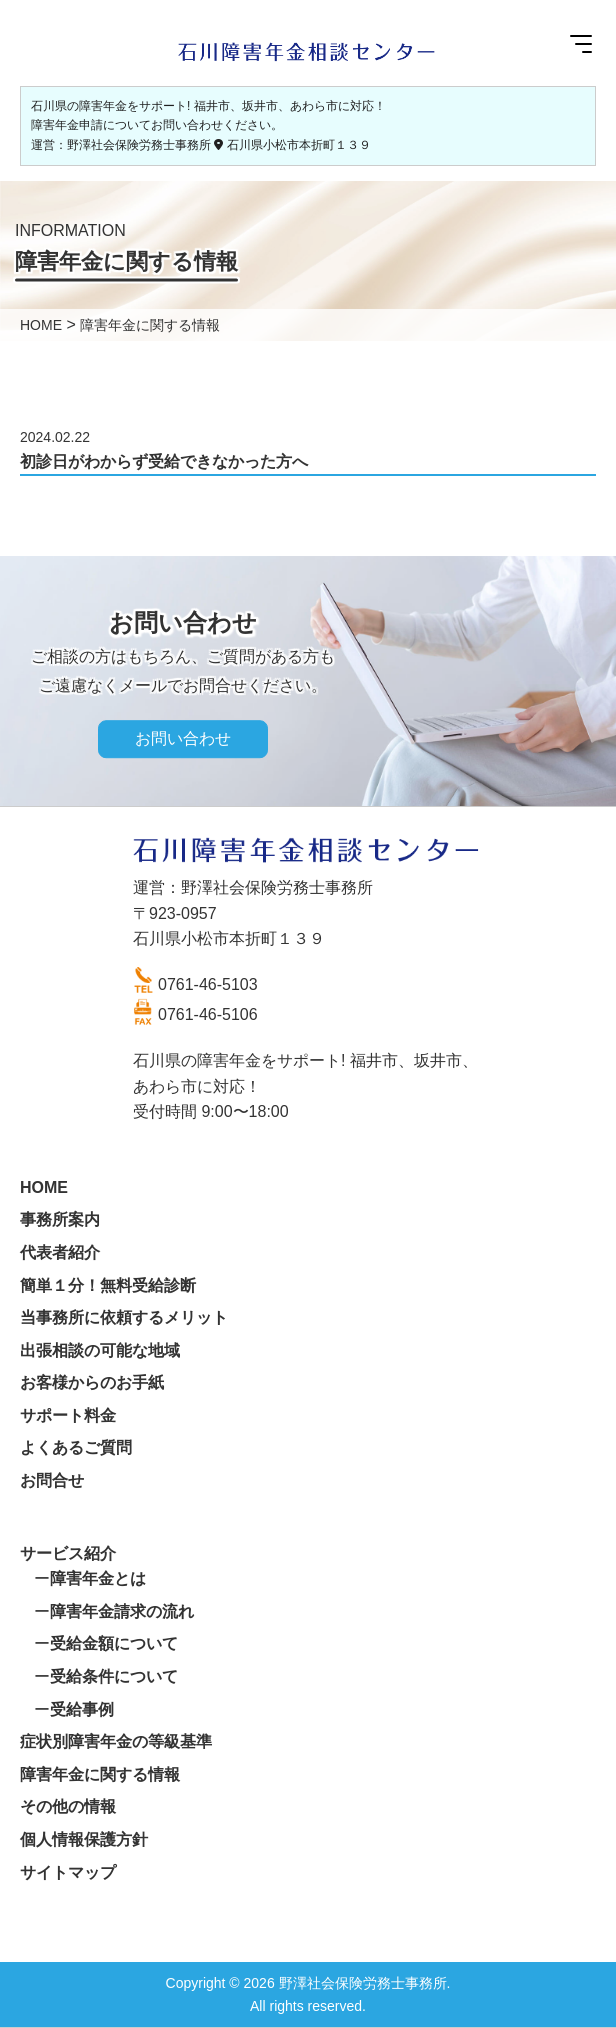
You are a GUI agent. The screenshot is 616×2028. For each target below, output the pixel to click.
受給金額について (114, 1643)
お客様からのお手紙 (92, 1382)
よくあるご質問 (76, 1447)
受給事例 (82, 1709)
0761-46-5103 (208, 984)
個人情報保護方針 (84, 1839)
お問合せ (52, 1480)
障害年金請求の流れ (122, 1611)
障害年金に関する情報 (100, 1774)
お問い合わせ (183, 739)
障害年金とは (98, 1578)
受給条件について (114, 1676)
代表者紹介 (60, 1252)
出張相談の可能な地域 (100, 1350)
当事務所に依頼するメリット (124, 1317)
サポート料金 (68, 1415)
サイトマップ (68, 1872)
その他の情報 (68, 1806)
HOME (44, 1187)
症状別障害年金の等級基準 (116, 1741)
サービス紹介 (68, 1553)
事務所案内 (60, 1219)
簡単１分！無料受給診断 (108, 1285)
